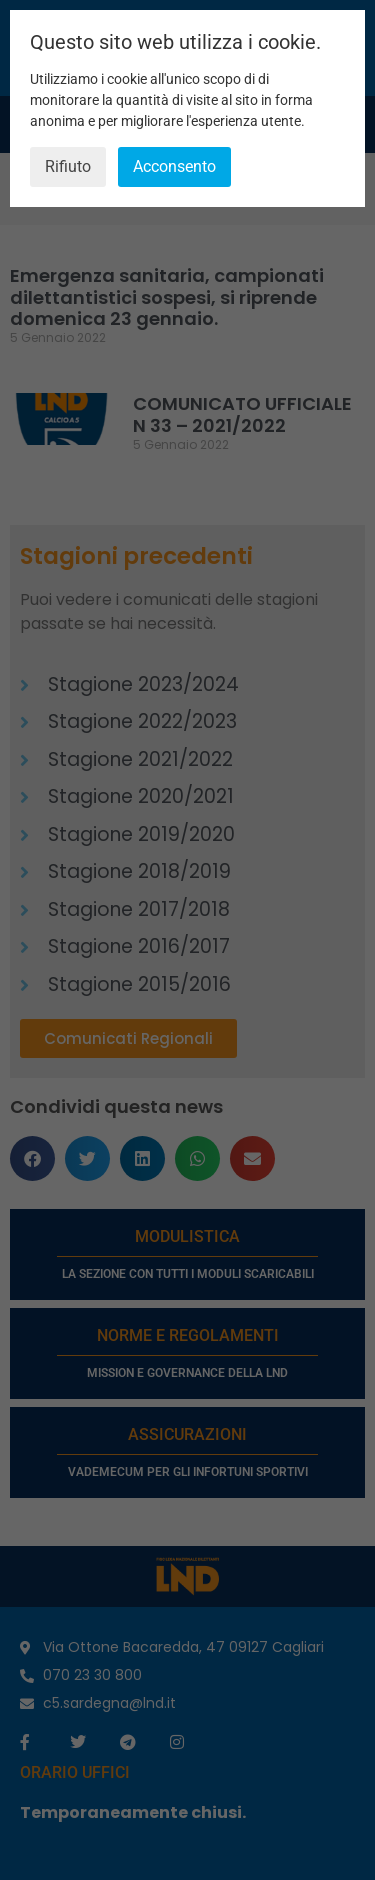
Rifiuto (68, 166)
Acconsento (174, 166)
